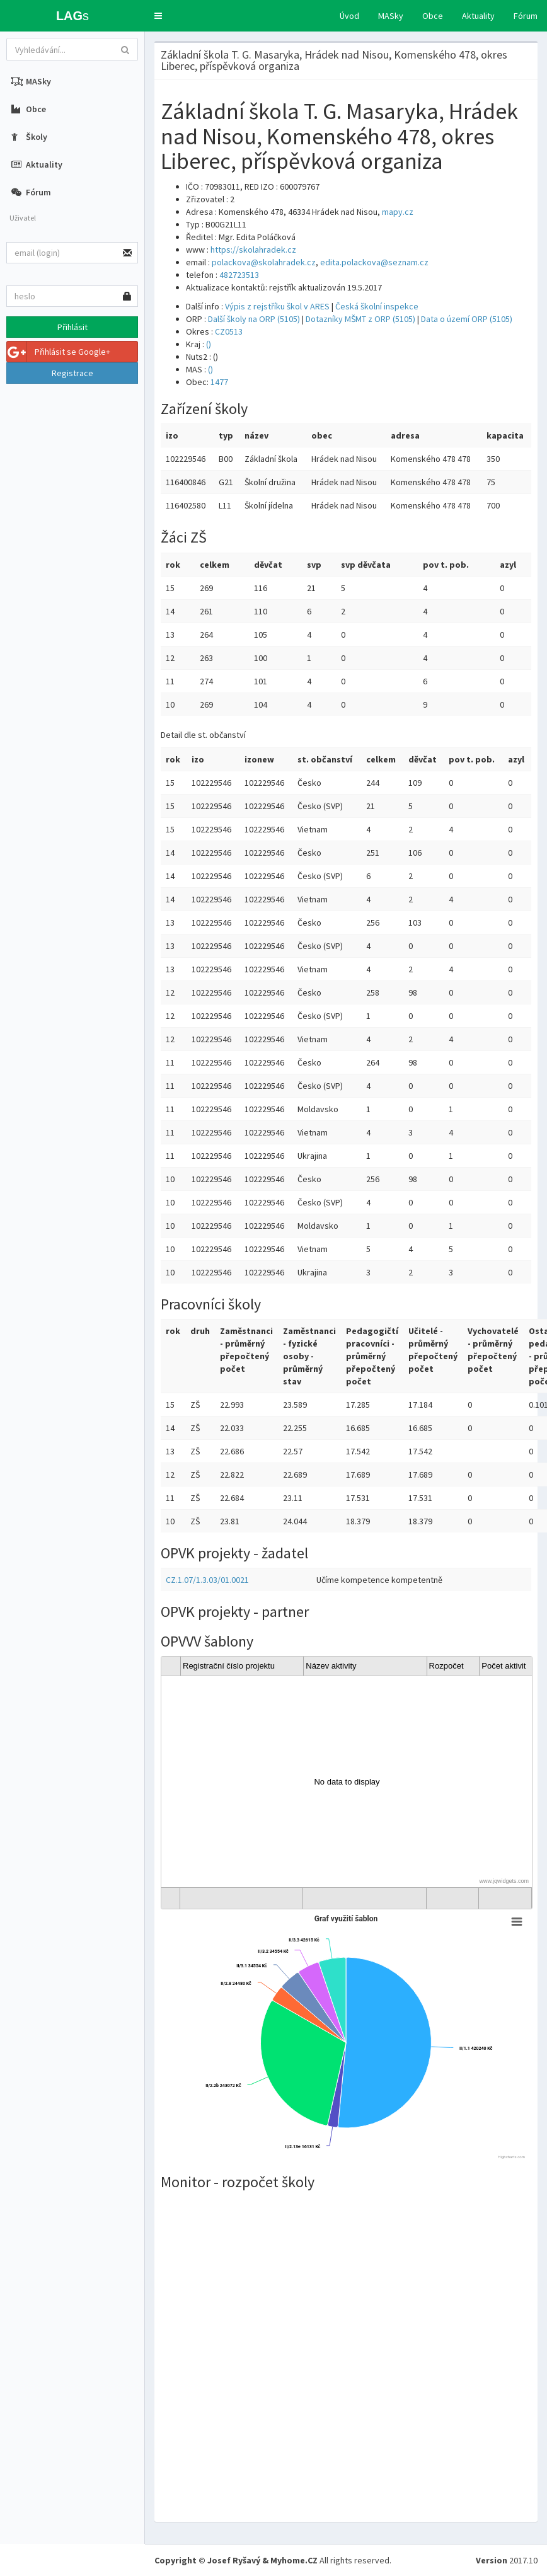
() (208, 344)
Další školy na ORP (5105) (254, 319)
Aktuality (478, 15)
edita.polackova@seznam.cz (374, 262)
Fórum (526, 15)
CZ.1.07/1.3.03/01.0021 (207, 1579)
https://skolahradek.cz (253, 249)
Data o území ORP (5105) (466, 319)
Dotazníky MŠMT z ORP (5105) (360, 319)
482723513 (239, 274)
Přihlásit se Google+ (58, 352)
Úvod (349, 15)
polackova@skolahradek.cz (264, 262)
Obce (432, 15)
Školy (29, 136)
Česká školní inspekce (376, 306)
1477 (219, 382)
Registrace (72, 373)
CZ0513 (229, 331)
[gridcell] (347, 1781)
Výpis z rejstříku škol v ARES (277, 306)
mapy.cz (397, 211)
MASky (390, 15)
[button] (158, 16)
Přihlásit (72, 327)
